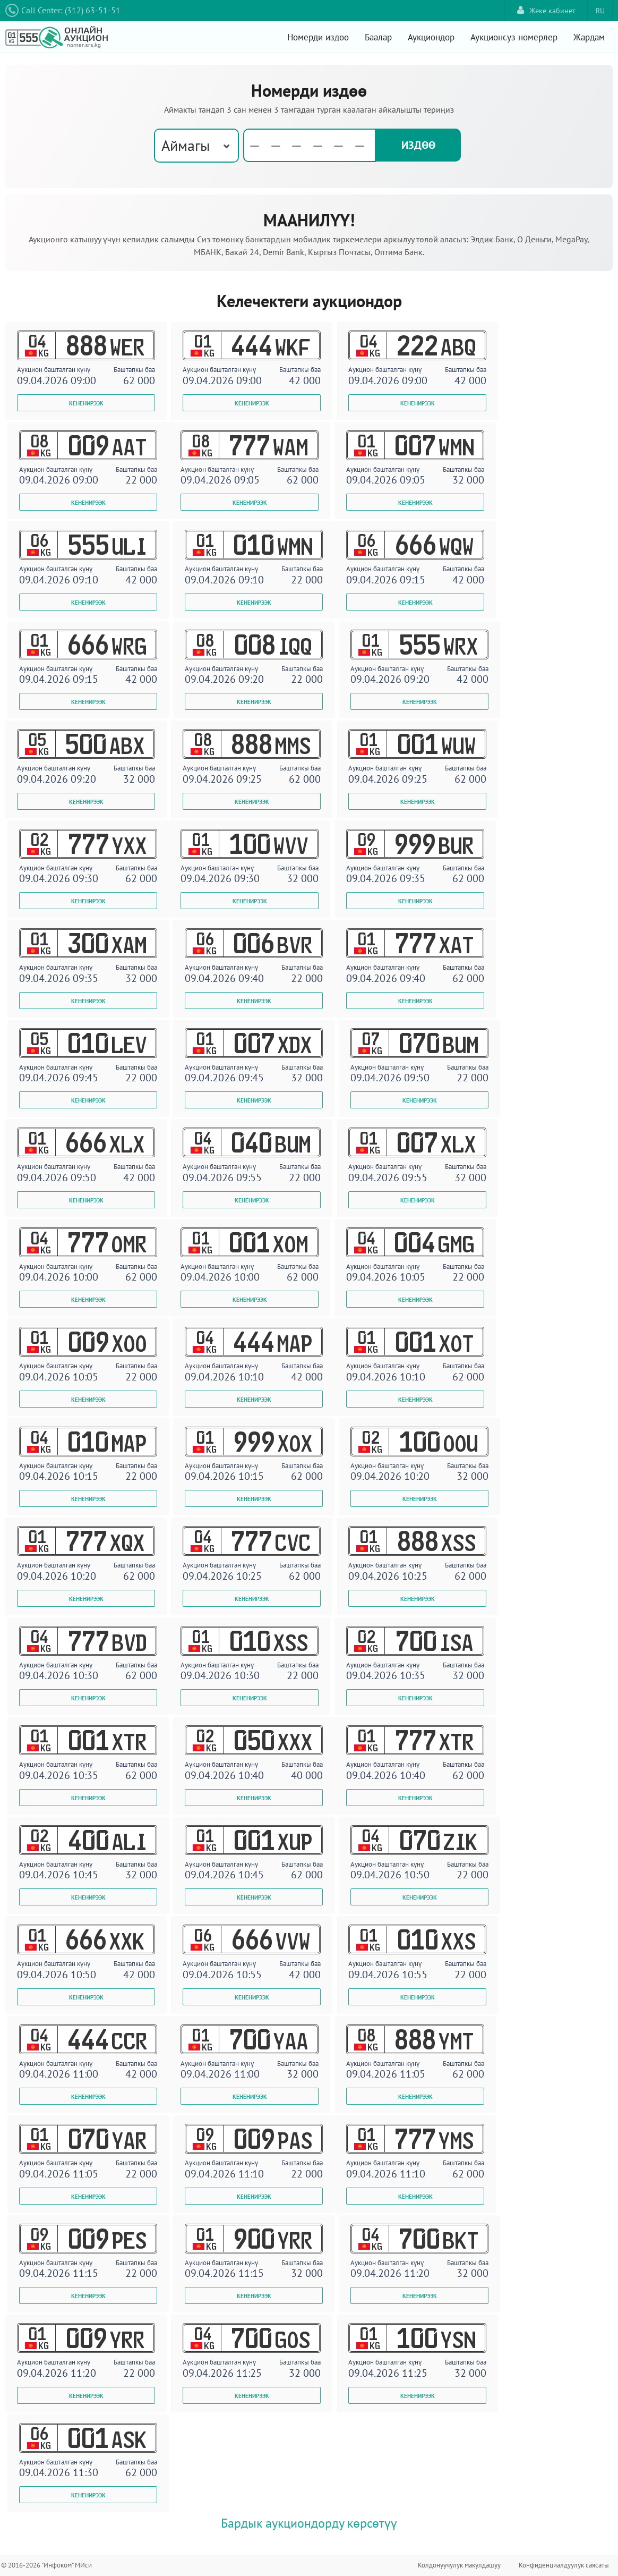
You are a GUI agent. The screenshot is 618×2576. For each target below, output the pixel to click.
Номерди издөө (318, 37)
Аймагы (185, 145)
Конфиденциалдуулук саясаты (564, 2565)
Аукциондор (431, 37)
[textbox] (311, 146)
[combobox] (196, 146)
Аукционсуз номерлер (513, 37)
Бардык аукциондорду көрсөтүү (309, 2523)
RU (600, 10)
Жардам (589, 37)
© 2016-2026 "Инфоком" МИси (46, 2565)
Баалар (378, 37)
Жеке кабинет (546, 10)
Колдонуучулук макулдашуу (459, 2565)
